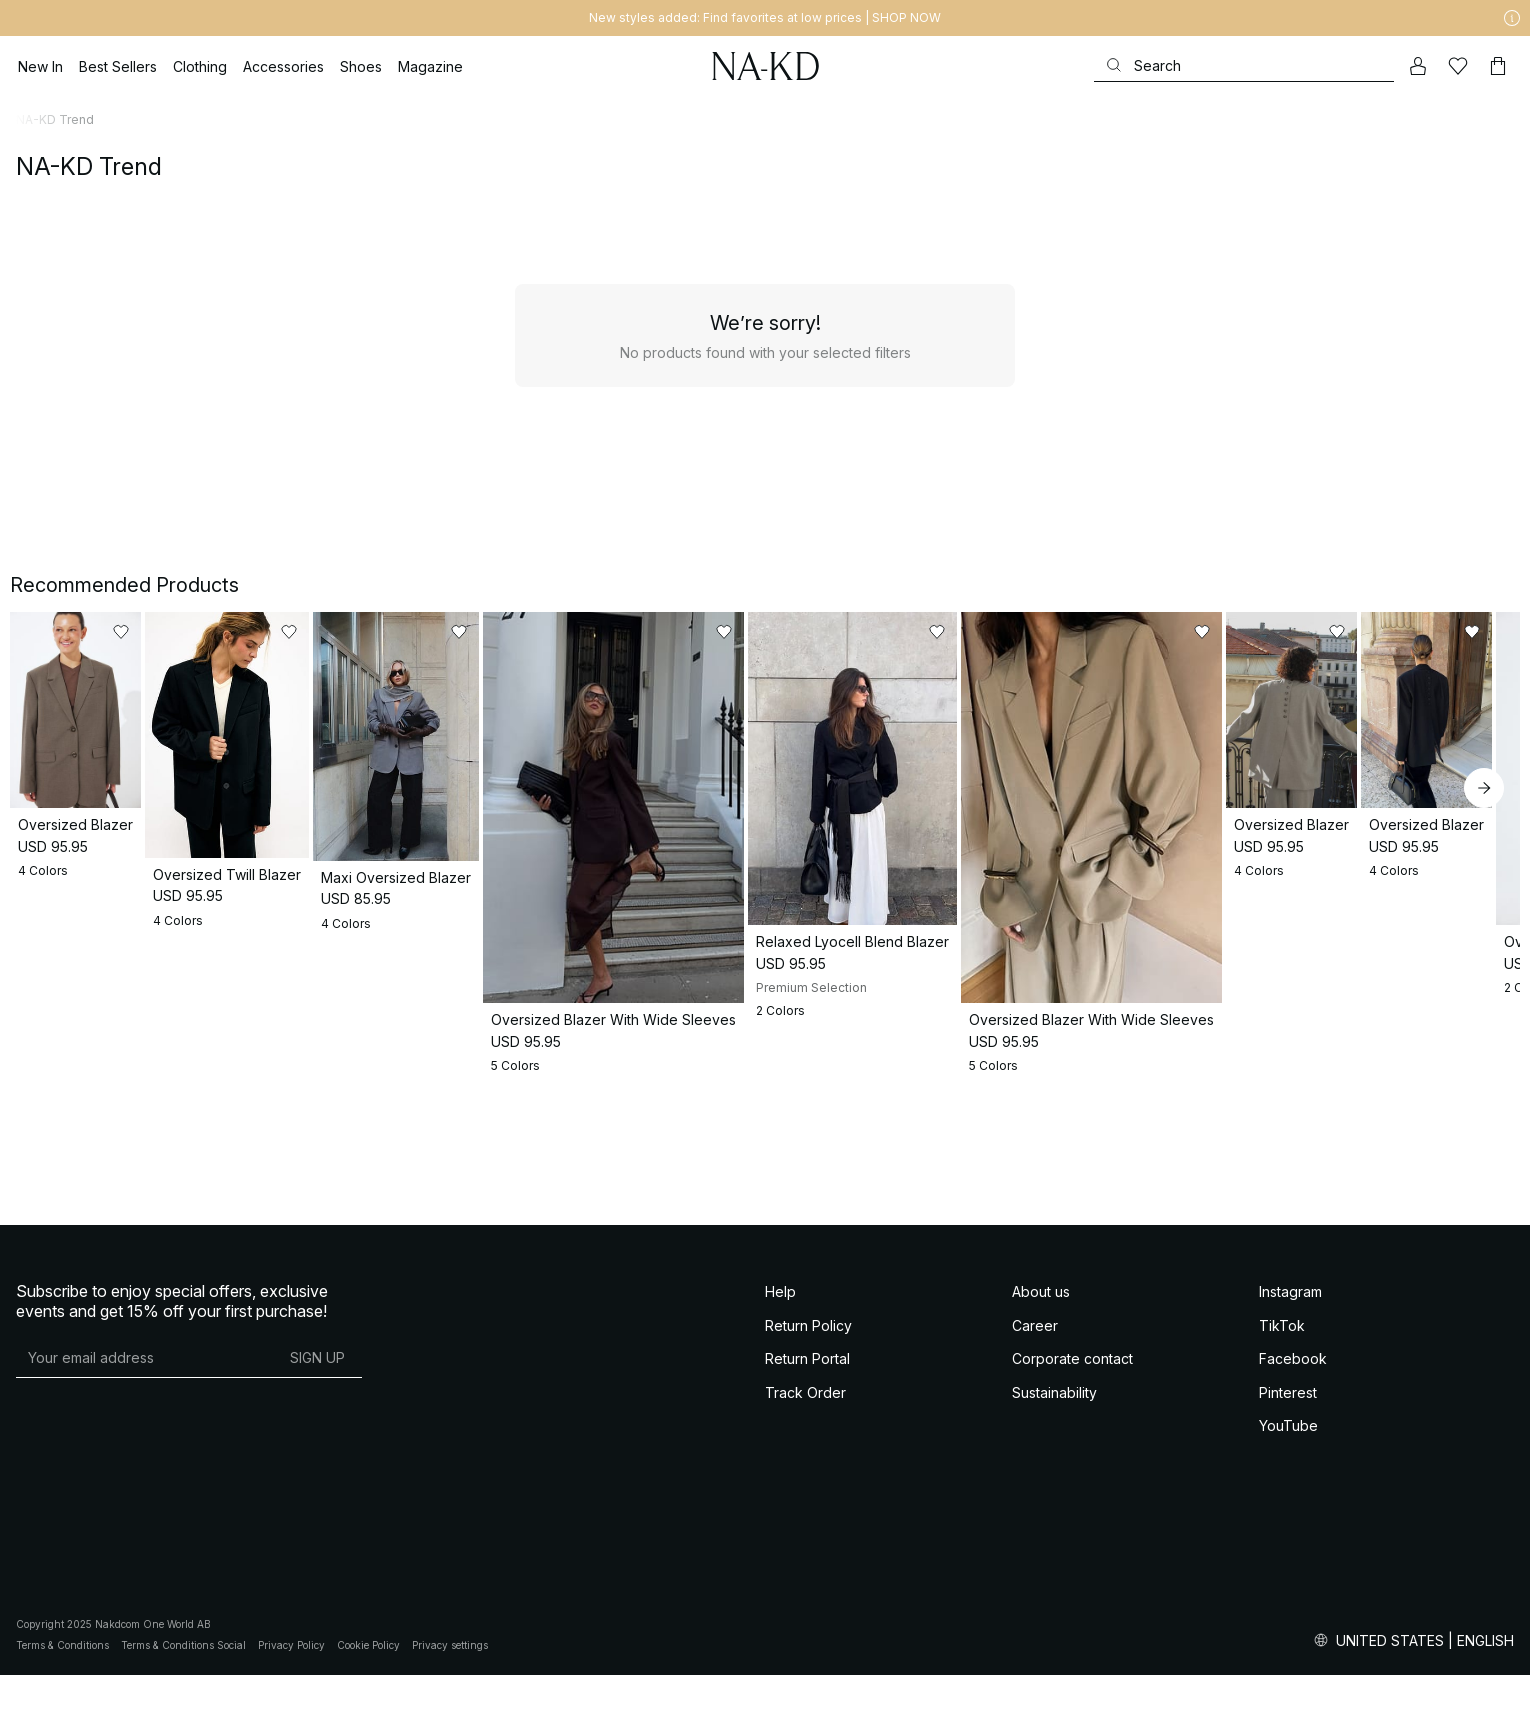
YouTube (1288, 1619)
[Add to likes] (365, 632)
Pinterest (1288, 1585)
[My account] (1418, 66)
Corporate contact (1072, 1552)
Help (780, 1485)
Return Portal (807, 1552)
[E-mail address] (144, 1551)
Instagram (1290, 1485)
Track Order (805, 1585)
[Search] (1244, 65)
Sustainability (1054, 1585)
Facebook (1293, 1552)
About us (1041, 1485)
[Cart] (1498, 66)
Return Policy (808, 1518)
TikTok (1282, 1518)
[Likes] (1458, 66)
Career (1035, 1518)
